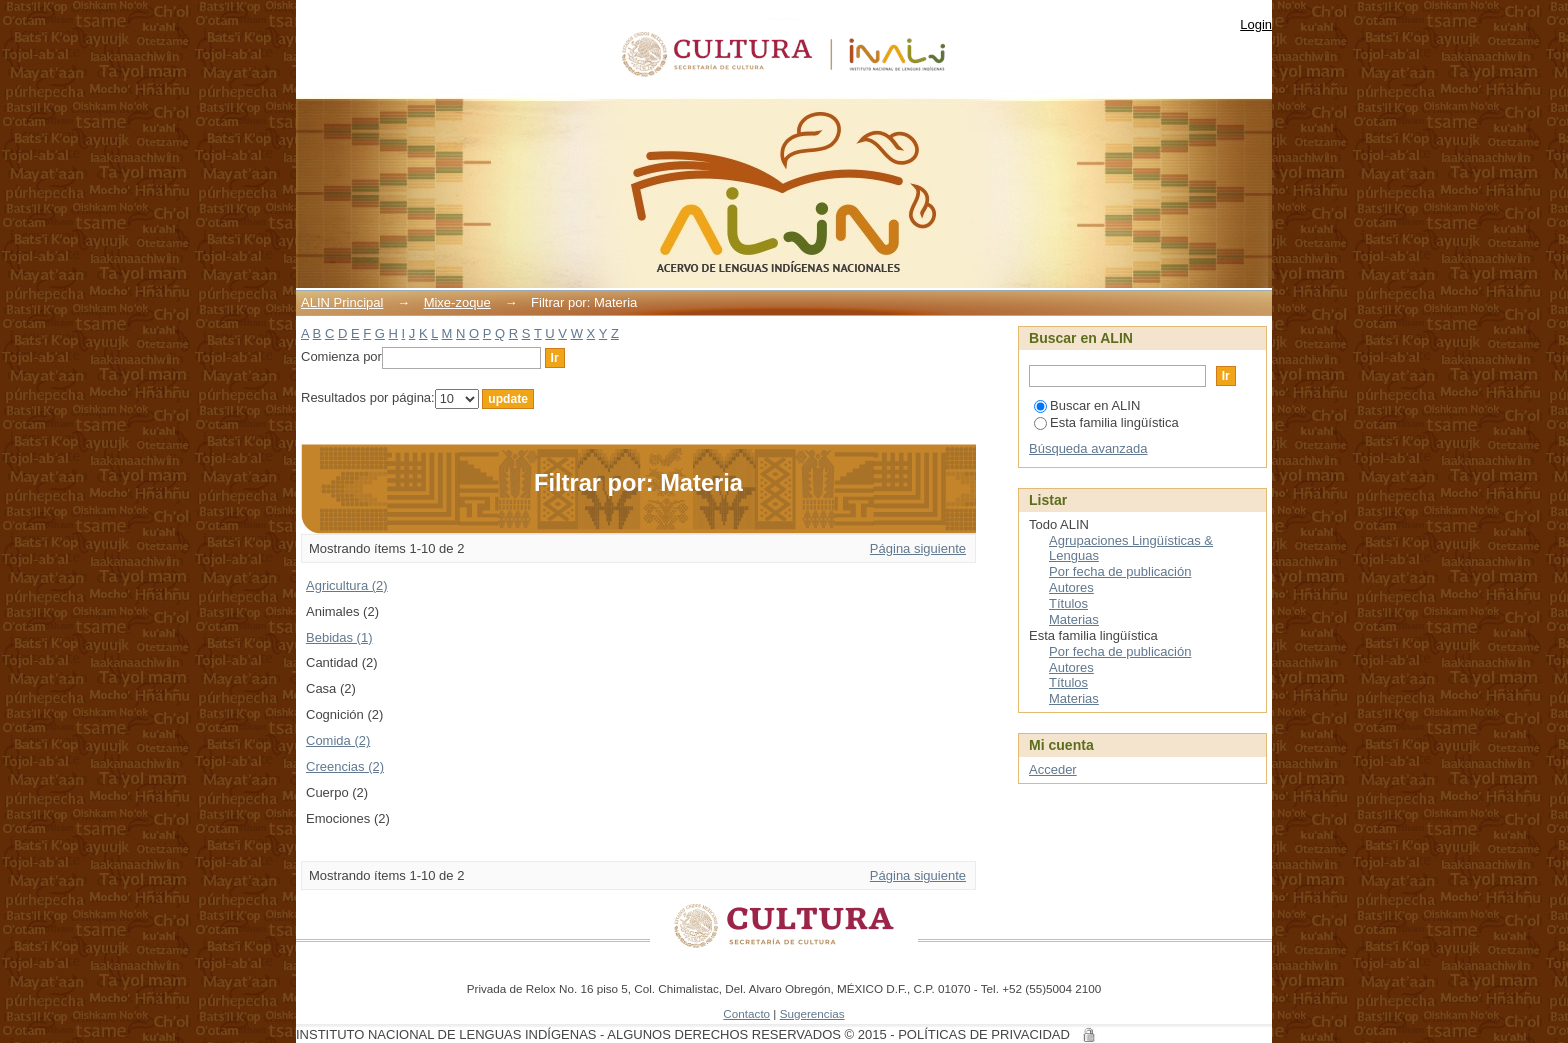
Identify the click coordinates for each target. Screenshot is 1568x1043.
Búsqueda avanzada (1088, 448)
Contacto (746, 1013)
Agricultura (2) (347, 585)
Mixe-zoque (457, 302)
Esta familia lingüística (1106, 422)
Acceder (1053, 769)
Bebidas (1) (339, 637)
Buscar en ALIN (1087, 405)
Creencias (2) (345, 766)
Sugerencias (812, 1013)
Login (1256, 24)
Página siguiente (918, 548)
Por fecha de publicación (1120, 571)
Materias (1074, 619)
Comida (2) (338, 740)
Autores (1071, 587)
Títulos (1068, 603)
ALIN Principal (342, 302)
